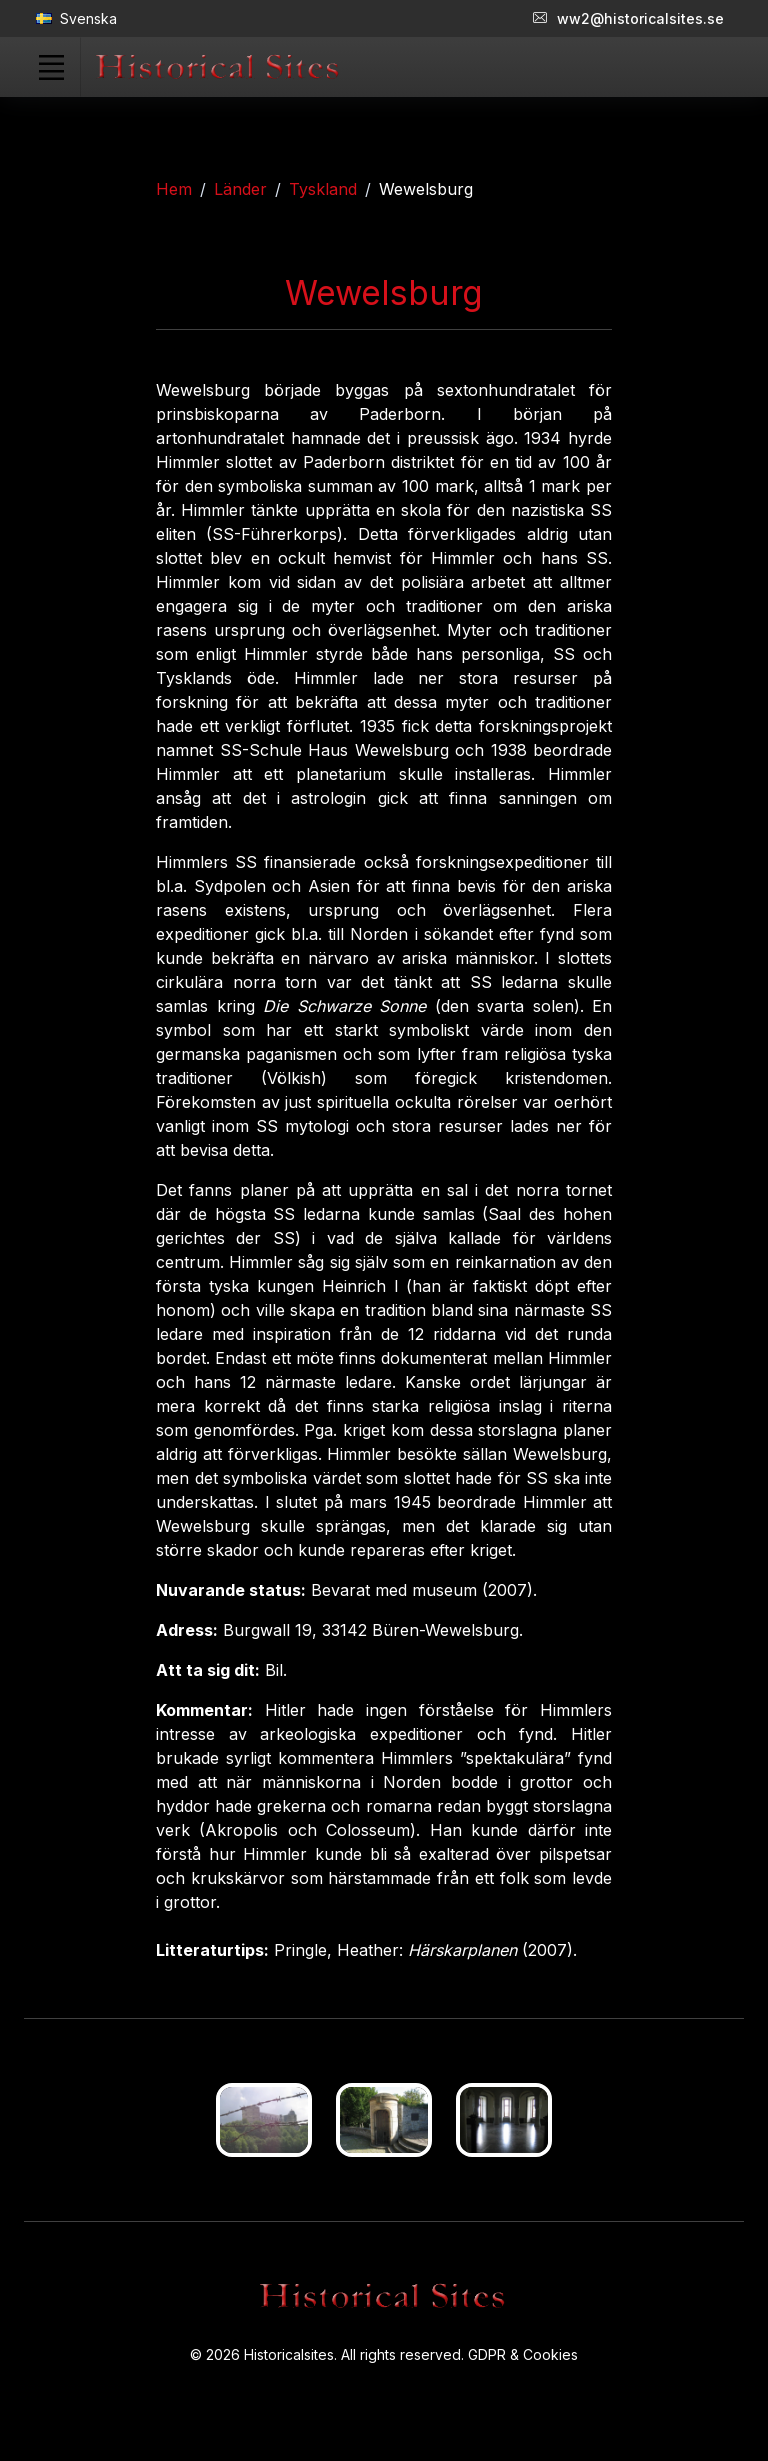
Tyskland (323, 189)
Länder (240, 189)
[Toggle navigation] (51, 67)
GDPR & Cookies (523, 2354)
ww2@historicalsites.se (628, 18)
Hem (174, 189)
